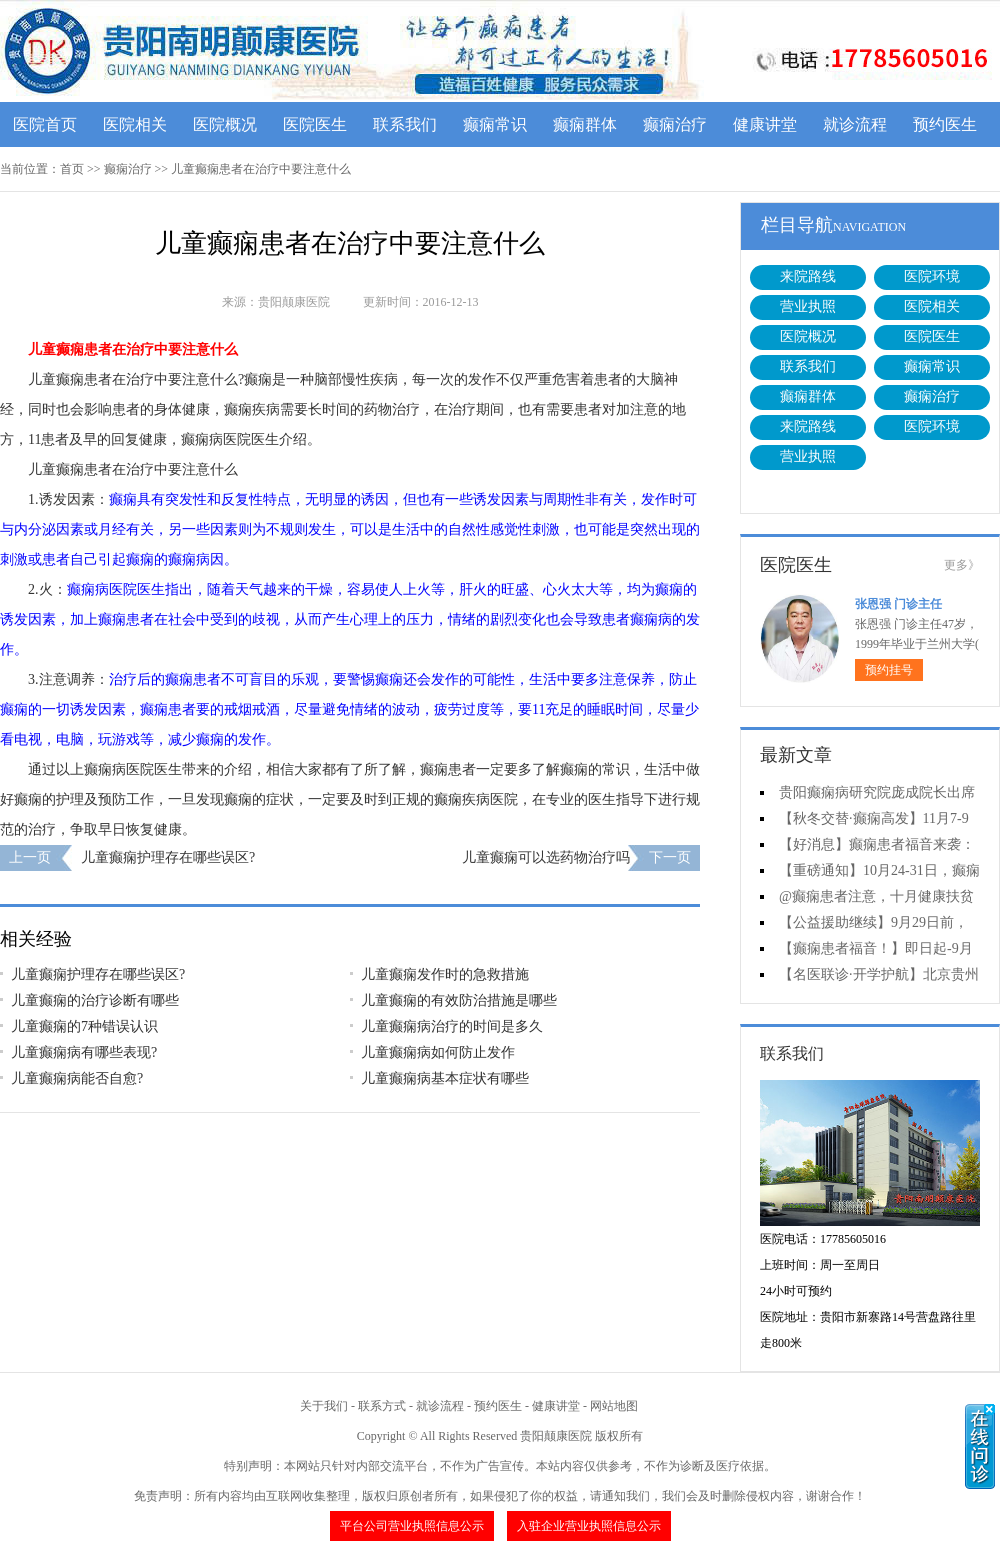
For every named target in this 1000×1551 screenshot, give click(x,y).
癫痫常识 (495, 124)
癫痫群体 (585, 124)
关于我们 (324, 1406)
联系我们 (405, 124)
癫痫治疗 (675, 124)
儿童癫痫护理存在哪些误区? (168, 857)
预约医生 (945, 124)
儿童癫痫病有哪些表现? (84, 1052)
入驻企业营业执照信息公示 (589, 1526)
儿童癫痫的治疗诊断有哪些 (95, 1000)
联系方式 (382, 1406)
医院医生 (315, 124)
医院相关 (135, 124)
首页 (72, 169)
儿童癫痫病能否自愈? (77, 1078)
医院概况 (225, 124)
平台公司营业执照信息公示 (412, 1526)
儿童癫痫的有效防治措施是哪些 (459, 1000)
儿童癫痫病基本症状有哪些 (445, 1078)
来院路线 (808, 276)
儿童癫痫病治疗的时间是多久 (452, 1026)
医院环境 (932, 276)
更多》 (962, 565)
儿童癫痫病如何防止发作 (438, 1052)
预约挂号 (889, 670)
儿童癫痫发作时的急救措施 (445, 974)
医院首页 (45, 124)
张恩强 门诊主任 (898, 604)
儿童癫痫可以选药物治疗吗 (546, 857)
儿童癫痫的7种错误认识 (84, 1026)
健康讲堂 (765, 124)
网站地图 (614, 1406)
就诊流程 (855, 124)
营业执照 (808, 306)
